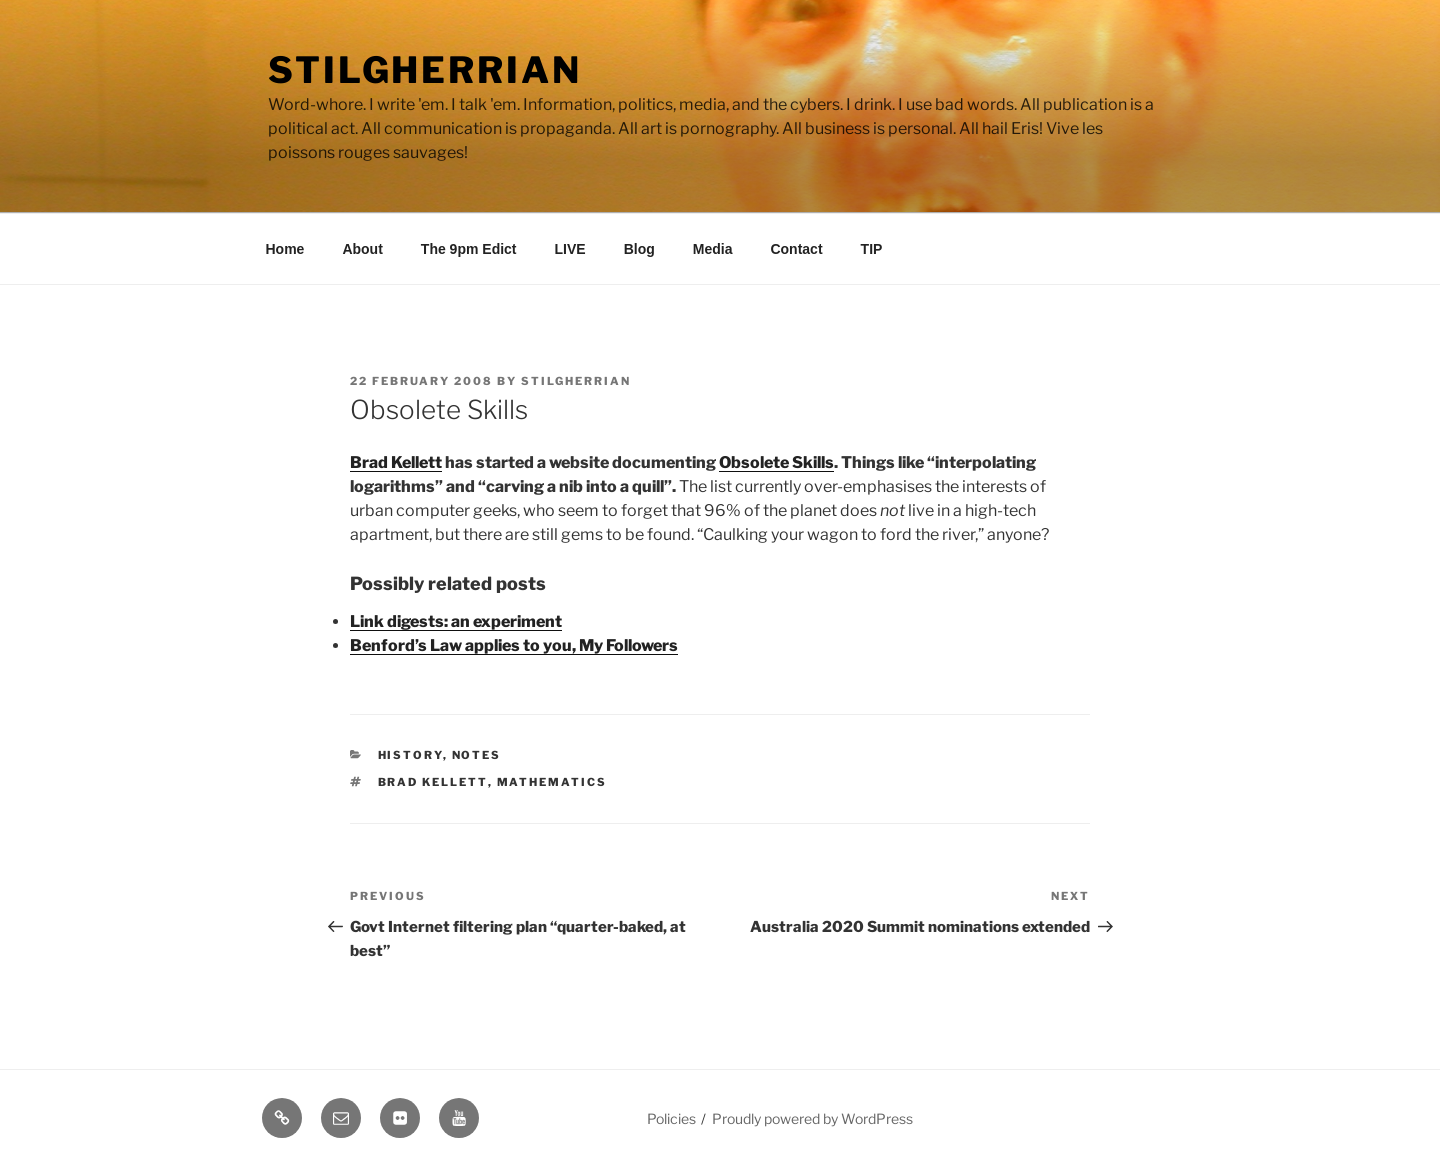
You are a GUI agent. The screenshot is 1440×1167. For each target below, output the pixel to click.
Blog (639, 249)
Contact (796, 249)
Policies (671, 1118)
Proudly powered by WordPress (812, 1118)
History (410, 755)
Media (713, 249)
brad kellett (433, 782)
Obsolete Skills (776, 462)
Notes (477, 755)
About (362, 249)
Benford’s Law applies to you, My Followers (514, 645)
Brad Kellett (396, 462)
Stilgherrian (425, 70)
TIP (872, 249)
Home (285, 249)
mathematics (552, 782)
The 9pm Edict (469, 249)
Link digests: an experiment (456, 621)
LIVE (570, 249)
